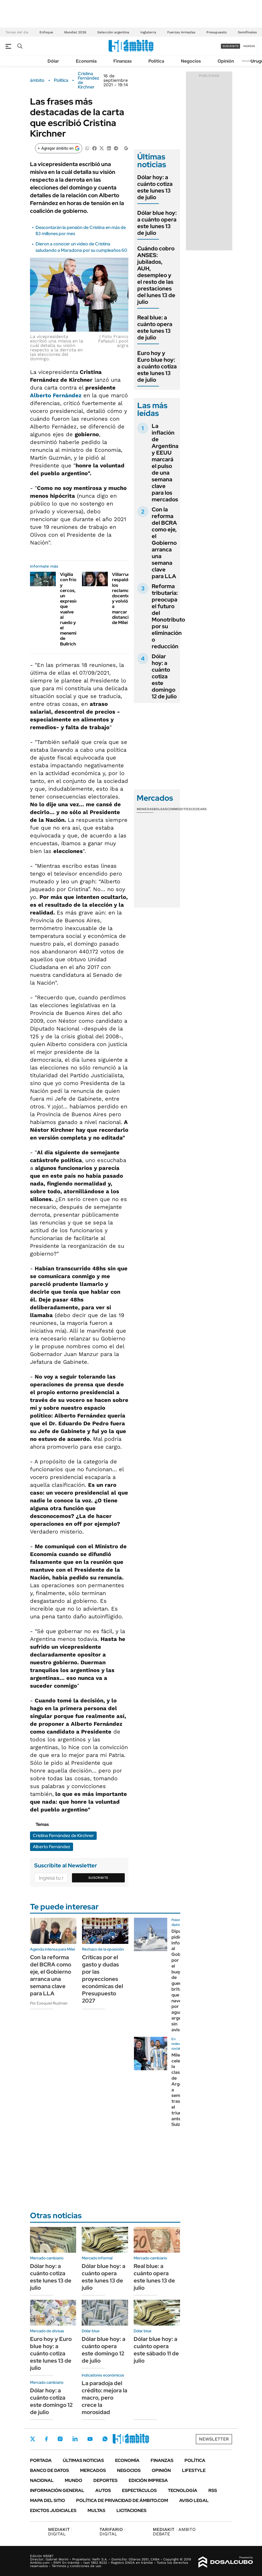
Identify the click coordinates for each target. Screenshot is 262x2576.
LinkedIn (75, 2438)
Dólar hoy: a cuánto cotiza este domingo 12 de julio (164, 676)
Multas (96, 2510)
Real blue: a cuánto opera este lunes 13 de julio (154, 327)
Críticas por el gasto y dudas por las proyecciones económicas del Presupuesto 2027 (102, 1979)
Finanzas (122, 61)
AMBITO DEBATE (174, 2531)
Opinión (226, 61)
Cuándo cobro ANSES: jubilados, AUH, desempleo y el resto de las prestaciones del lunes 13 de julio (156, 275)
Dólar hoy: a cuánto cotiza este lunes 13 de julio (155, 187)
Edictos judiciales (53, 2510)
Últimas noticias (83, 2460)
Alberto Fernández (55, 395)
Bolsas (160, 809)
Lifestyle (194, 2470)
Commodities (179, 809)
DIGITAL (60, 2531)
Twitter (33, 2439)
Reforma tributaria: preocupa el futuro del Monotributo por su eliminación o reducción (168, 616)
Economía (86, 61)
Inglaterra (148, 32)
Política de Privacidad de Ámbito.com (122, 2500)
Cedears (199, 809)
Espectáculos (139, 2490)
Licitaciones (131, 2510)
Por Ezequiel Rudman (49, 2003)
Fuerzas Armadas (181, 32)
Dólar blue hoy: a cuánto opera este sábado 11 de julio (156, 2349)
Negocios (191, 61)
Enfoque (46, 32)
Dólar (53, 61)
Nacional (42, 2480)
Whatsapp (105, 2438)
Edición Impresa (148, 2480)
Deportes (105, 2480)
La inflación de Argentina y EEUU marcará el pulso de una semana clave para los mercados (165, 462)
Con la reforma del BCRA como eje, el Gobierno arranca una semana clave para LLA (164, 543)
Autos (103, 2490)
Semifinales (247, 32)
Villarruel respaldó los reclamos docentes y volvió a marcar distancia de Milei (122, 598)
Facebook (46, 2438)
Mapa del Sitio (47, 2500)
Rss (212, 2490)
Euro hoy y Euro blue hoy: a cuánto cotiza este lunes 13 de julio (157, 366)
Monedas (145, 809)
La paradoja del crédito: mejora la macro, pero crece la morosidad (104, 2398)
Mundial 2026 (75, 32)
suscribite (231, 46)
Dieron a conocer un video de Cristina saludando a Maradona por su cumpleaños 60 (81, 247)
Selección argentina (113, 32)
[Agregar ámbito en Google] (58, 148)
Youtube (90, 2439)
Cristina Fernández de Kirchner (88, 80)
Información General (57, 2490)
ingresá (249, 46)
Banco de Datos (49, 2470)
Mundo (73, 2480)
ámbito (37, 80)
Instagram (60, 2438)
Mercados (93, 2470)
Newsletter (249, 60)
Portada (41, 2460)
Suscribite (98, 1878)
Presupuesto (216, 32)
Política (156, 61)
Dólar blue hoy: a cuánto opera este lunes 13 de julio (157, 222)
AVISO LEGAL (194, 2500)
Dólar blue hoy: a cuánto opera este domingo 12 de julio (103, 2349)
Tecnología (182, 2490)
